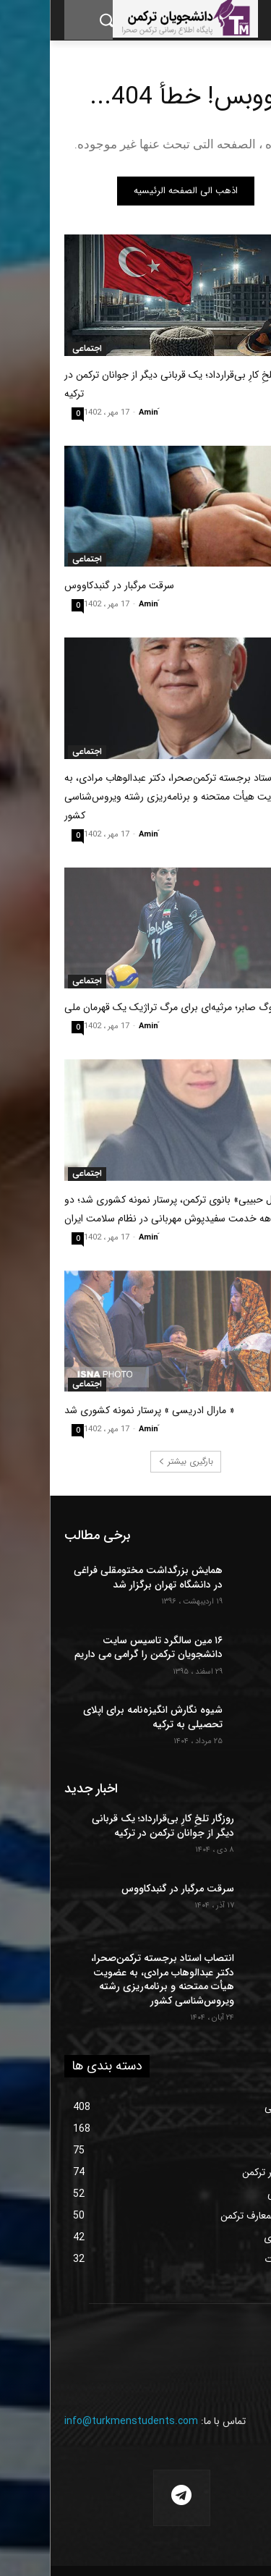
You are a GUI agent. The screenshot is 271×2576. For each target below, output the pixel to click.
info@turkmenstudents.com (81, 2421)
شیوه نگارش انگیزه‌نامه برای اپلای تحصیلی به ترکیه (103, 1717)
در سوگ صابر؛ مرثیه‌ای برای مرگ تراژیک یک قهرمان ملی (128, 1007)
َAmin (98, 413)
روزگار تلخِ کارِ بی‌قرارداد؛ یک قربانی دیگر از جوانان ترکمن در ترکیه (113, 1825)
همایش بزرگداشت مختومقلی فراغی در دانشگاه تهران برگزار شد (98, 1577)
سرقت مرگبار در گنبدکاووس (69, 585)
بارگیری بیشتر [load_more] (135, 1461)
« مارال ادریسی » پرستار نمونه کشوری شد (99, 1410)
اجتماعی (37, 348)
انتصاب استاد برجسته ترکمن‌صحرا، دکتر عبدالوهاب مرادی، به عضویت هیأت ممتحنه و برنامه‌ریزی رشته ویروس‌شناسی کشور (135, 796)
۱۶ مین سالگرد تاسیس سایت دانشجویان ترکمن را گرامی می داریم (99, 1647)
